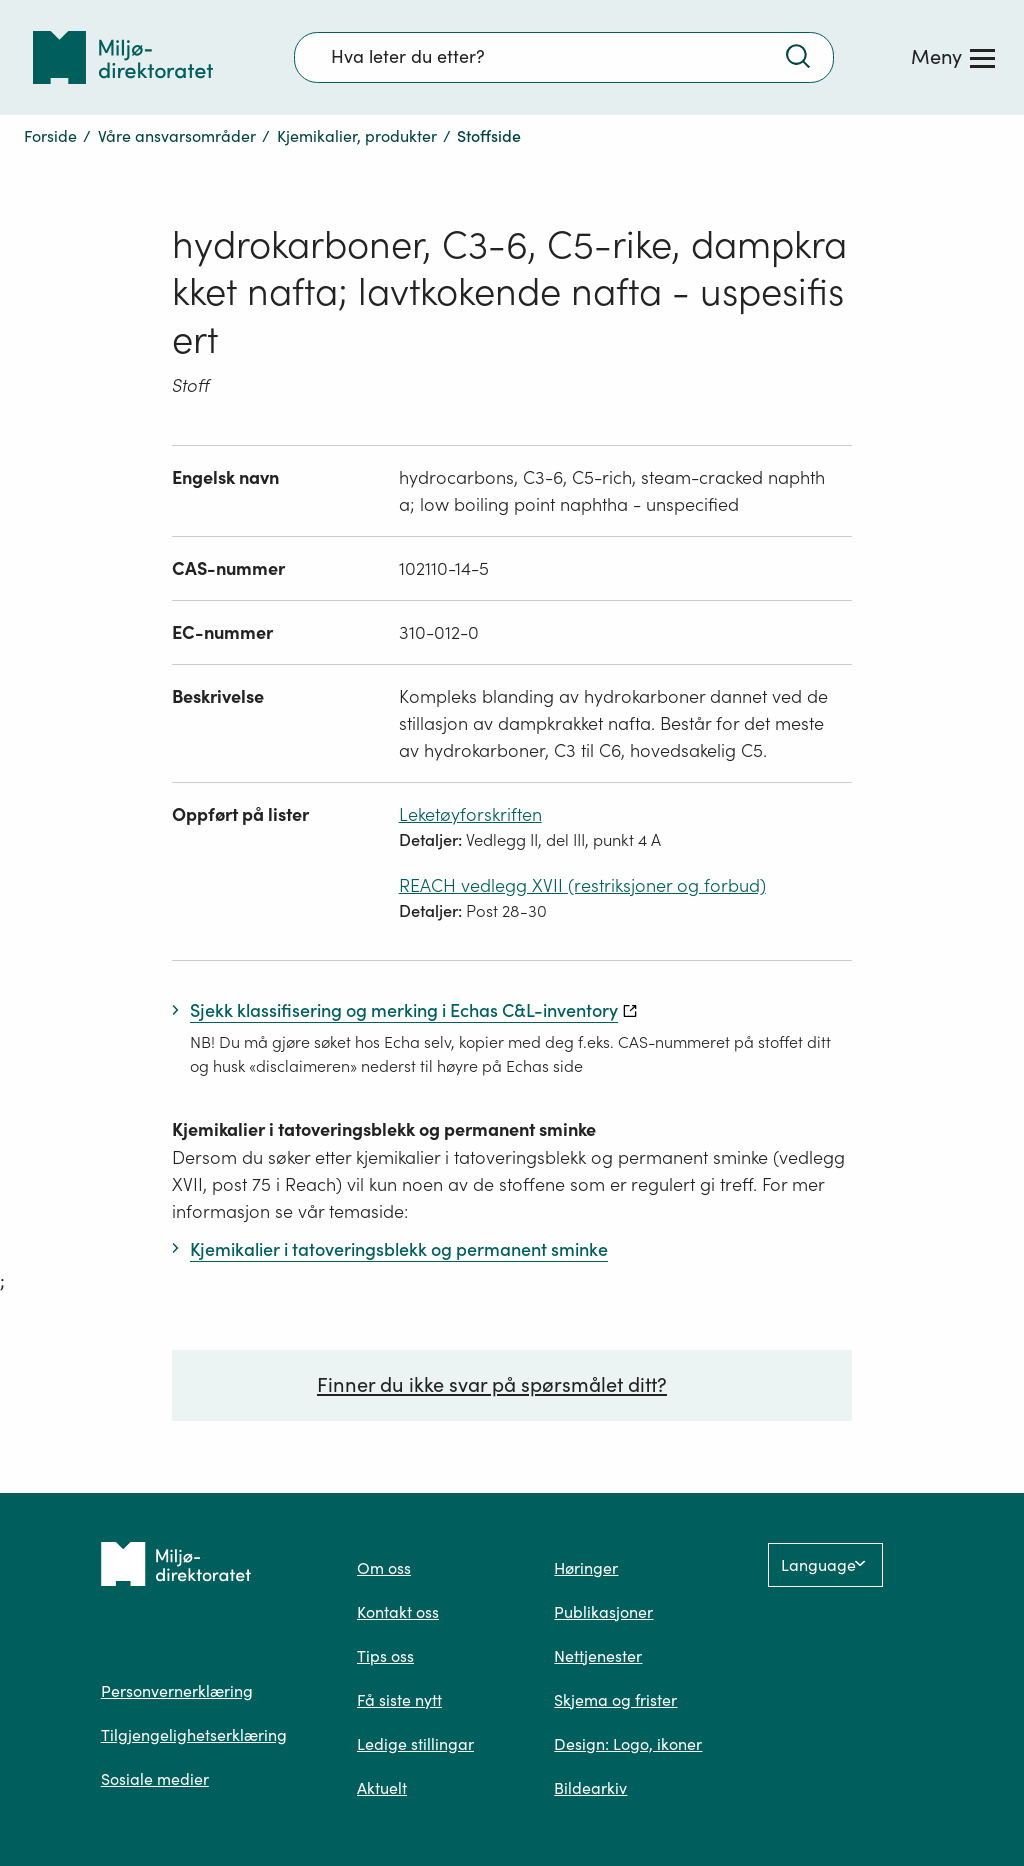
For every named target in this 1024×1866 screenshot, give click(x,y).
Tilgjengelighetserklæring (194, 1735)
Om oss (384, 1568)
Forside (50, 136)
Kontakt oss (398, 1612)
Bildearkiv (590, 1788)
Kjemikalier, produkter (357, 136)
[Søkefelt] (564, 57)
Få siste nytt (399, 1700)
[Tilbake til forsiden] (123, 57)
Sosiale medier (155, 1779)
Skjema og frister (615, 1700)
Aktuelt (382, 1788)
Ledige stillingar (415, 1744)
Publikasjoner (603, 1612)
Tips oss (385, 1656)
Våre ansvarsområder (177, 136)
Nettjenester (598, 1656)
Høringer (586, 1568)
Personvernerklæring (177, 1691)
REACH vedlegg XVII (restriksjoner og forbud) (582, 885)
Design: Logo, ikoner (628, 1744)
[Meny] (953, 57)
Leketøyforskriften (470, 814)
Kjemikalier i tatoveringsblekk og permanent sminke (384, 1129)
